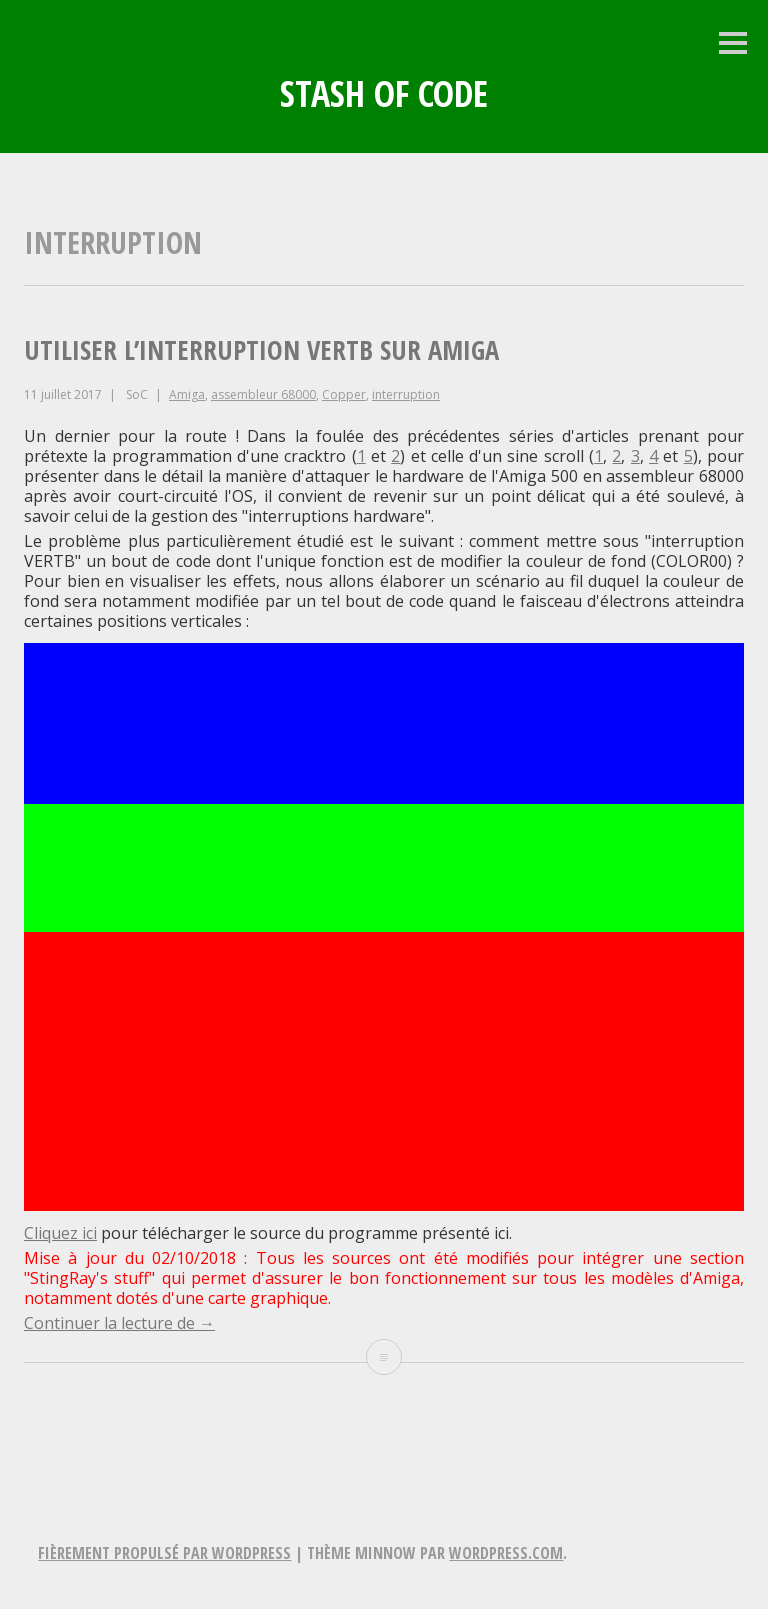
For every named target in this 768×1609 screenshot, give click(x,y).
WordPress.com (506, 1553)
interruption (406, 394)
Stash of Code (384, 93)
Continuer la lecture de (119, 1323)
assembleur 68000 (263, 394)
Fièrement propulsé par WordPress (164, 1553)
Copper (344, 394)
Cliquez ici (60, 1233)
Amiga (187, 394)
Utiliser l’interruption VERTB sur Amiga (261, 350)
